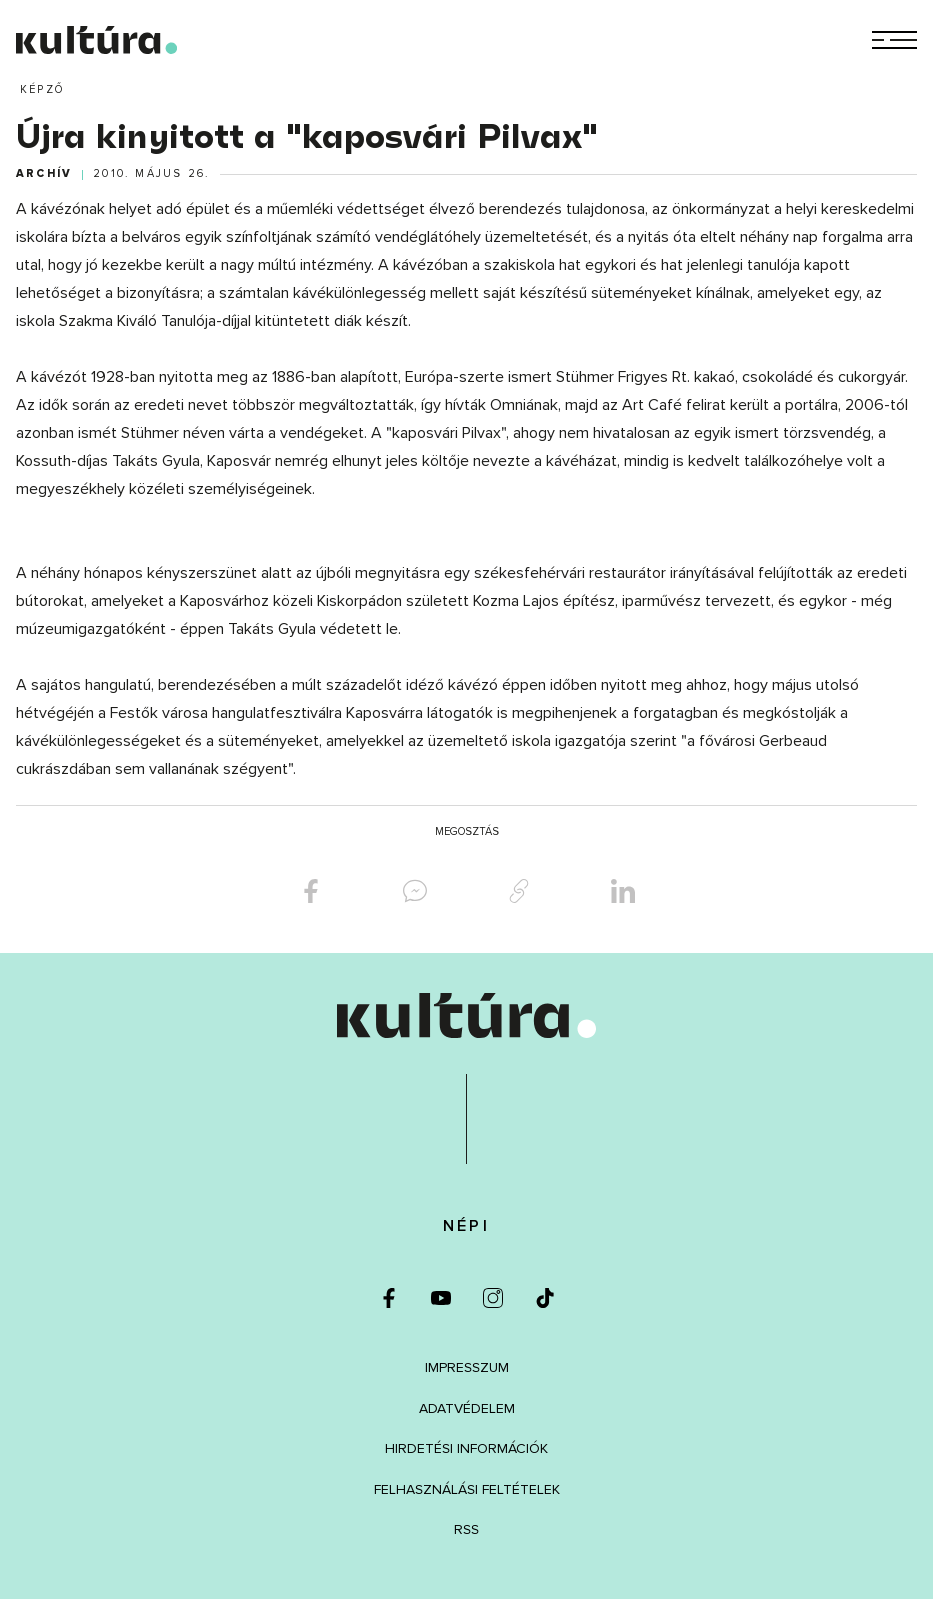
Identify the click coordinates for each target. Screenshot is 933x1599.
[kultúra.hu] (96, 40)
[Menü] (894, 40)
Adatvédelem (467, 1408)
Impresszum (467, 1367)
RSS (466, 1529)
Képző (42, 89)
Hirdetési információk (466, 1448)
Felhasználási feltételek (467, 1489)
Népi (466, 1226)
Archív (44, 174)
